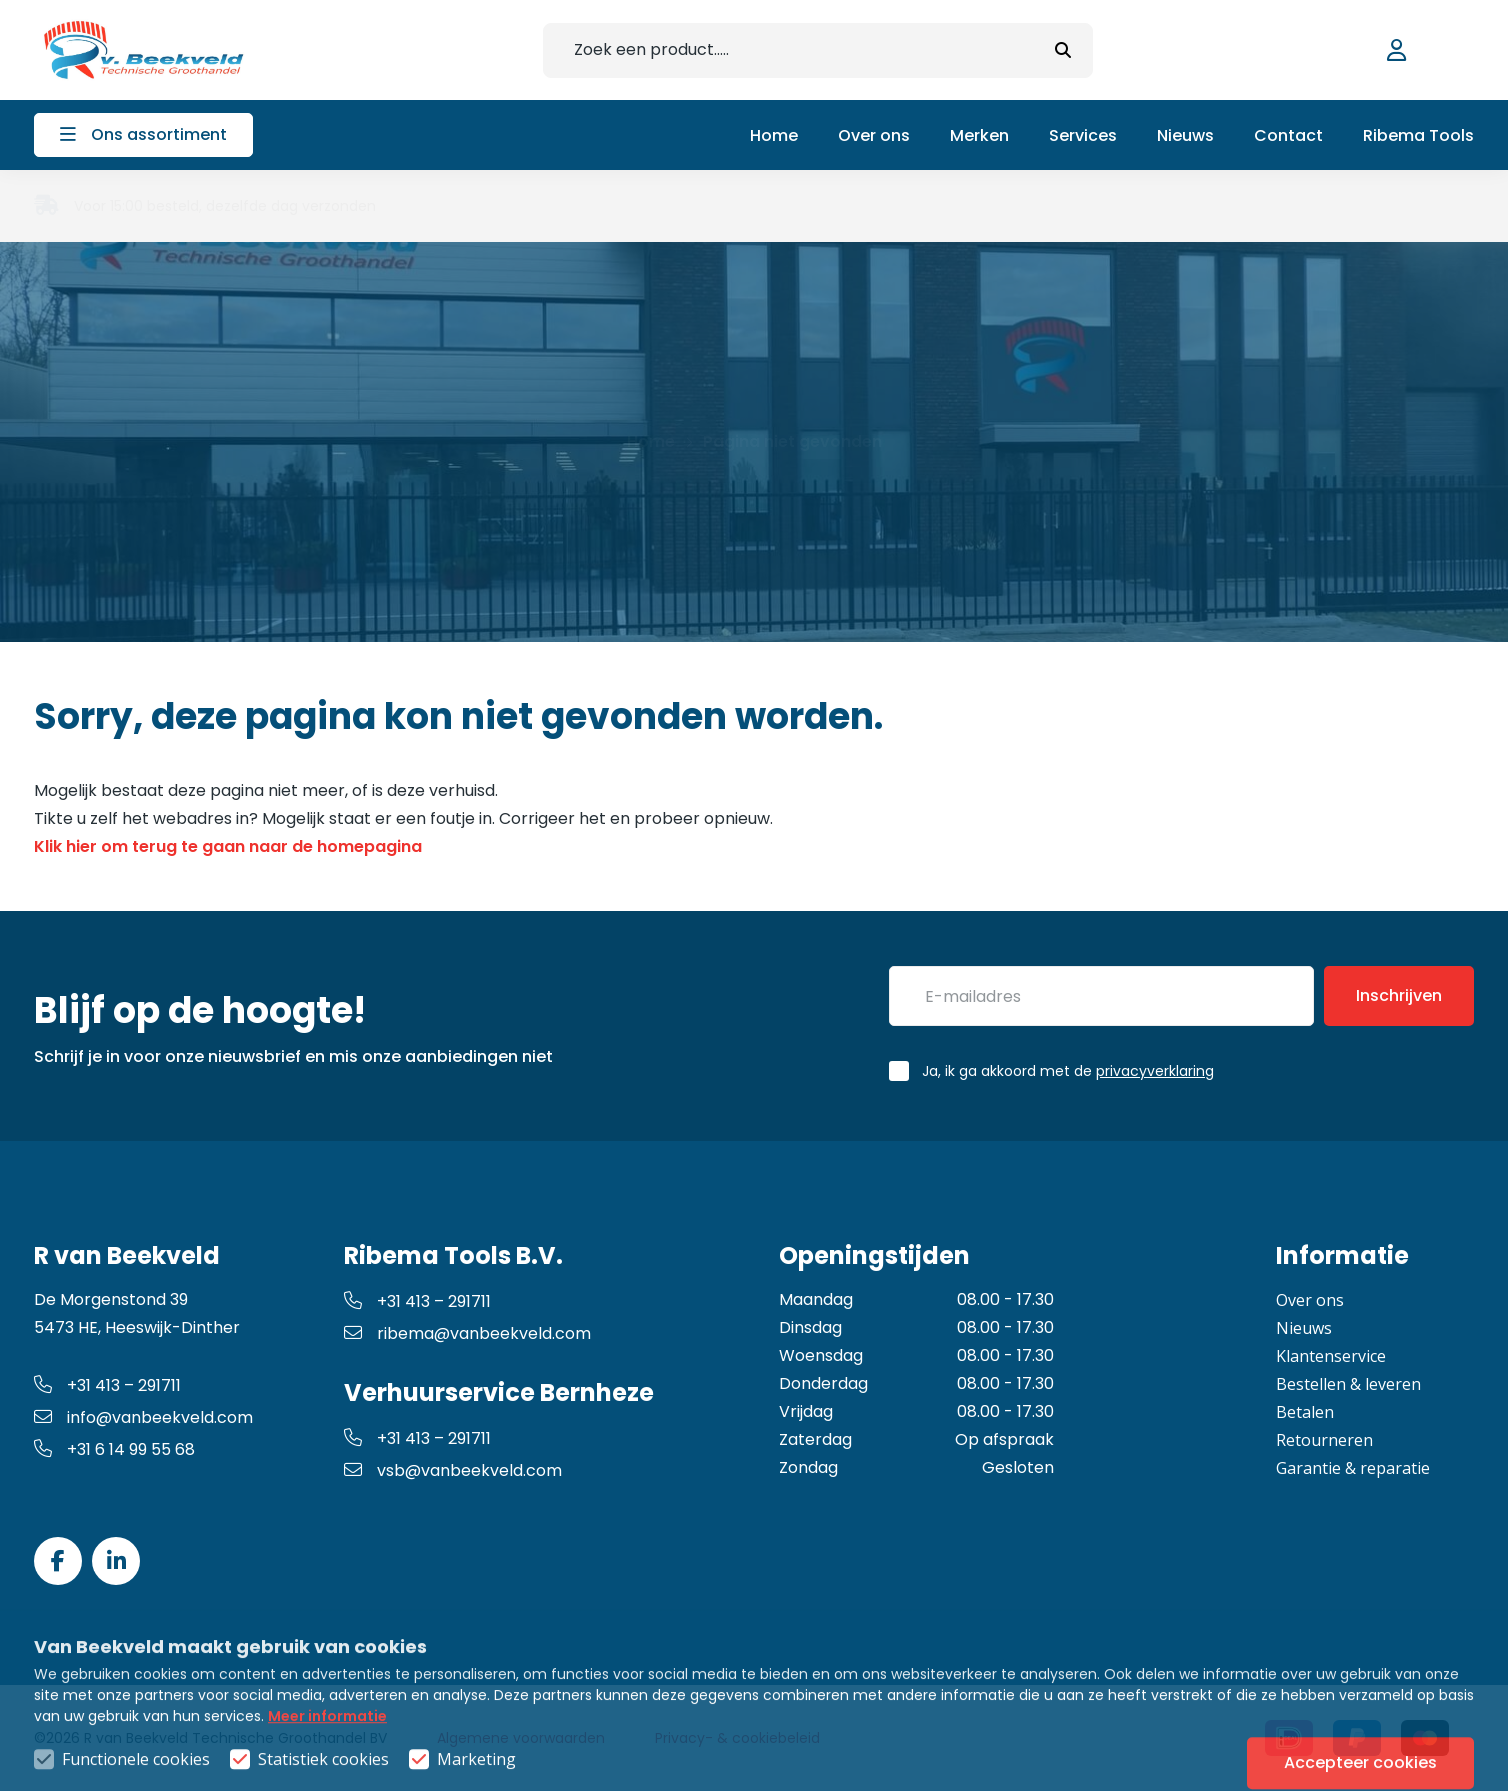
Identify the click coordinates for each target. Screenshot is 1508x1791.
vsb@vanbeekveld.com (453, 1470)
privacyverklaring (1155, 1071)
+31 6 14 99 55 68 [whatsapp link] (114, 1449)
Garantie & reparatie (1353, 1468)
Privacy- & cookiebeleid (737, 1738)
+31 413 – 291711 (107, 1385)
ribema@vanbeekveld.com (467, 1333)
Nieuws (1304, 1328)
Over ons (1310, 1300)
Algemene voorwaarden (521, 1738)
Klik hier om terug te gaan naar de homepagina (228, 846)
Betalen (1305, 1412)
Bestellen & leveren (1348, 1384)
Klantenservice (1331, 1356)
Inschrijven (1399, 995)
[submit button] (1063, 50)
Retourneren (1324, 1440)
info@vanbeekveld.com (143, 1417)
